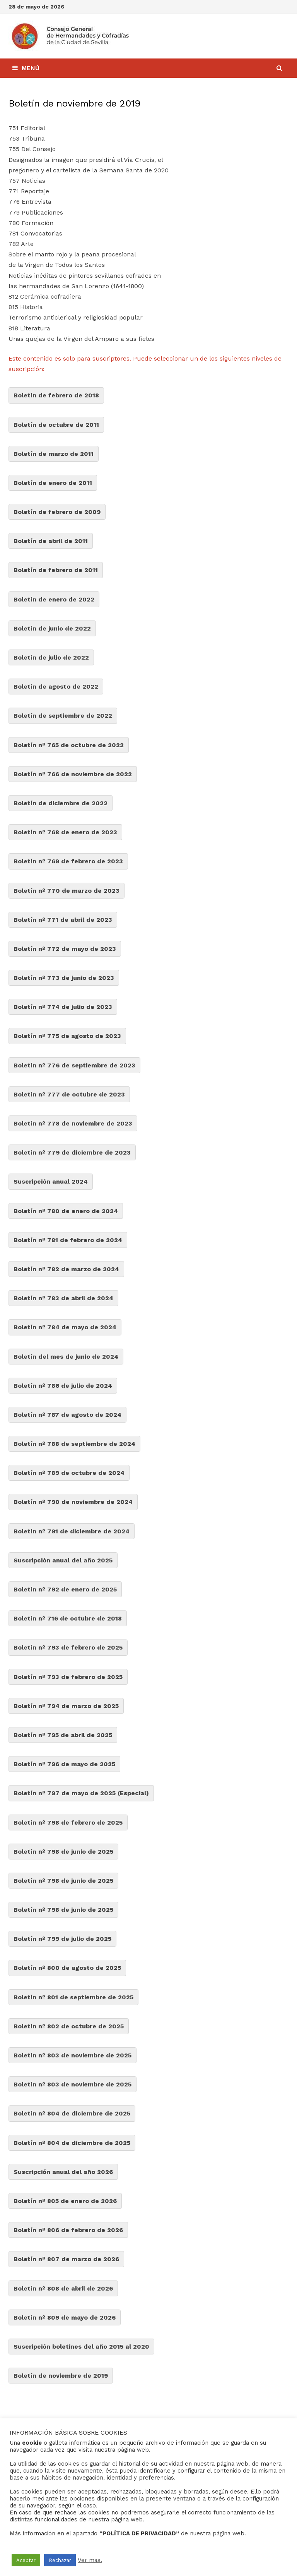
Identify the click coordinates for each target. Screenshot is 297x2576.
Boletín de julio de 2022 (51, 657)
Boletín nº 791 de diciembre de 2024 (72, 1531)
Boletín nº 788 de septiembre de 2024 (74, 1443)
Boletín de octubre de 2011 (56, 424)
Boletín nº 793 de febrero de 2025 (68, 1647)
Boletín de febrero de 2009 (57, 512)
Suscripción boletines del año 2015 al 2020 (81, 2346)
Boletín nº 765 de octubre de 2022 (69, 745)
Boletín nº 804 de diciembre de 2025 (72, 2113)
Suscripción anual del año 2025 (63, 1560)
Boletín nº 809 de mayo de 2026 (65, 2317)
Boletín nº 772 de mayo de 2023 (65, 948)
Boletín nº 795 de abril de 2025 (63, 1735)
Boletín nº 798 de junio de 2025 (63, 1851)
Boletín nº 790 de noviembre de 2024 (73, 1501)
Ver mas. (90, 2560)
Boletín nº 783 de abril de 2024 (63, 1298)
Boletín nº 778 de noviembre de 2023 (73, 1123)
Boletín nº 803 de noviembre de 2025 (72, 2055)
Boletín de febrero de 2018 (56, 395)
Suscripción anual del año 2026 (63, 2172)
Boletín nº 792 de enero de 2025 (65, 1589)
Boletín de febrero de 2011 (56, 570)
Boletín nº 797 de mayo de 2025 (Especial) (81, 1793)
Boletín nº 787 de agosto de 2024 (67, 1414)
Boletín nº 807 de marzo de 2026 (66, 2259)
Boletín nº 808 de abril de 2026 (63, 2288)
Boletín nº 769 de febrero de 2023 (68, 861)
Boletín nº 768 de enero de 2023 (65, 832)
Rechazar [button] (60, 2560)
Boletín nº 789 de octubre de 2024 (69, 1472)
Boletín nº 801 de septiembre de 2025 (73, 1997)
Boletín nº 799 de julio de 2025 (62, 1938)
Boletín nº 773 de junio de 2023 (64, 977)
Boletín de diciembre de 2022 (61, 803)
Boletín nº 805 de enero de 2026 (65, 2201)
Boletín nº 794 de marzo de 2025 (66, 1706)
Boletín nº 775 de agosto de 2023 (67, 1036)
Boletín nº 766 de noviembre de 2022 (73, 774)
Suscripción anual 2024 (51, 1181)
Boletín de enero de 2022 (54, 599)
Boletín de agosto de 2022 (56, 686)
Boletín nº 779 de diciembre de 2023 (72, 1152)
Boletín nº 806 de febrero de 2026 (68, 2230)
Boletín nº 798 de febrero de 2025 (68, 1822)
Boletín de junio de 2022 (52, 628)
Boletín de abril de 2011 (51, 541)
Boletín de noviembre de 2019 (61, 2375)
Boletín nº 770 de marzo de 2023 (66, 890)
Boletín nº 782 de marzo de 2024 (66, 1269)
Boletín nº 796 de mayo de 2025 (64, 1764)
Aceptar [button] (26, 2560)
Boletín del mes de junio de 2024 (66, 1356)
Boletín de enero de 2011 (53, 482)
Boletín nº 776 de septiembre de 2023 (74, 1065)
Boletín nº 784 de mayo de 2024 (65, 1327)
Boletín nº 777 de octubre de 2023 (69, 1094)
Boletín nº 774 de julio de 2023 (63, 1006)
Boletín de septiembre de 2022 (63, 715)
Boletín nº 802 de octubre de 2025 (69, 2026)
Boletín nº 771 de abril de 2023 (63, 919)
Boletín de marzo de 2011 (54, 453)
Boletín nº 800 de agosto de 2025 (67, 1967)
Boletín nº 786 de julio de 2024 (63, 1385)
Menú (25, 68)
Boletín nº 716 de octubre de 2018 (68, 1618)
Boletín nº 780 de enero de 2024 (66, 1211)
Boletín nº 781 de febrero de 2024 (68, 1240)
